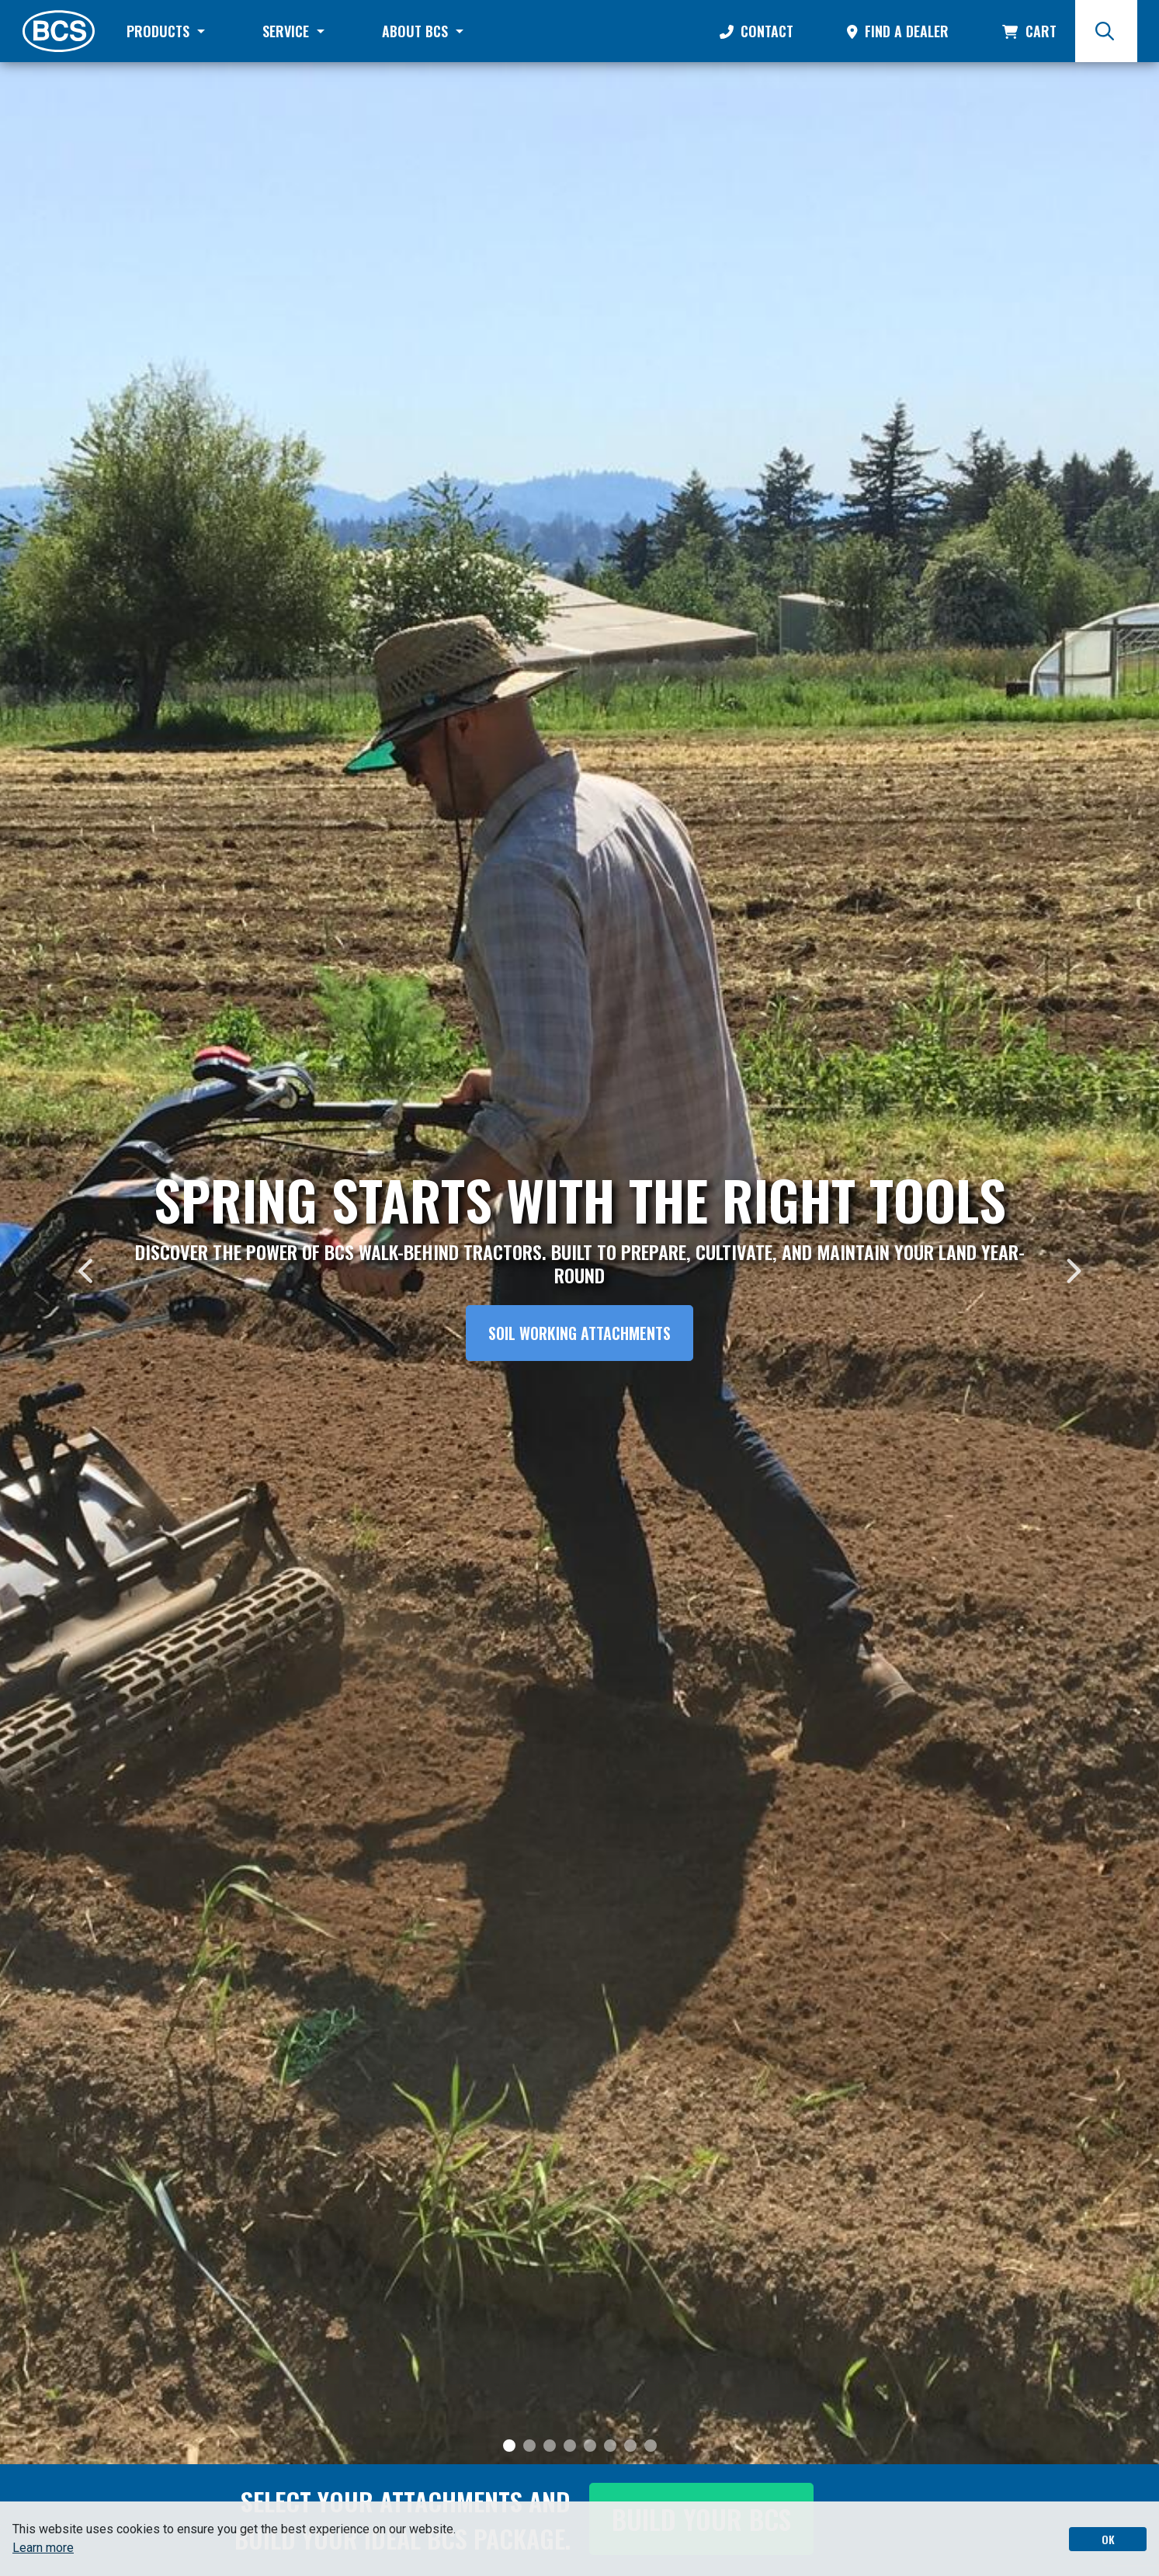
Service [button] (287, 31)
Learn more (43, 2547)
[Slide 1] (509, 2445)
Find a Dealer (898, 31)
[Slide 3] (549, 2445)
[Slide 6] (610, 2445)
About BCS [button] (417, 31)
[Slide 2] (529, 2445)
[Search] (1106, 31)
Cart (1029, 31)
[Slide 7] (630, 2445)
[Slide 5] (590, 2445)
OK (1108, 2539)
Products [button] (160, 31)
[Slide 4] (570, 2445)
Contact (756, 31)
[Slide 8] (650, 2445)
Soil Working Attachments (579, 1333)
